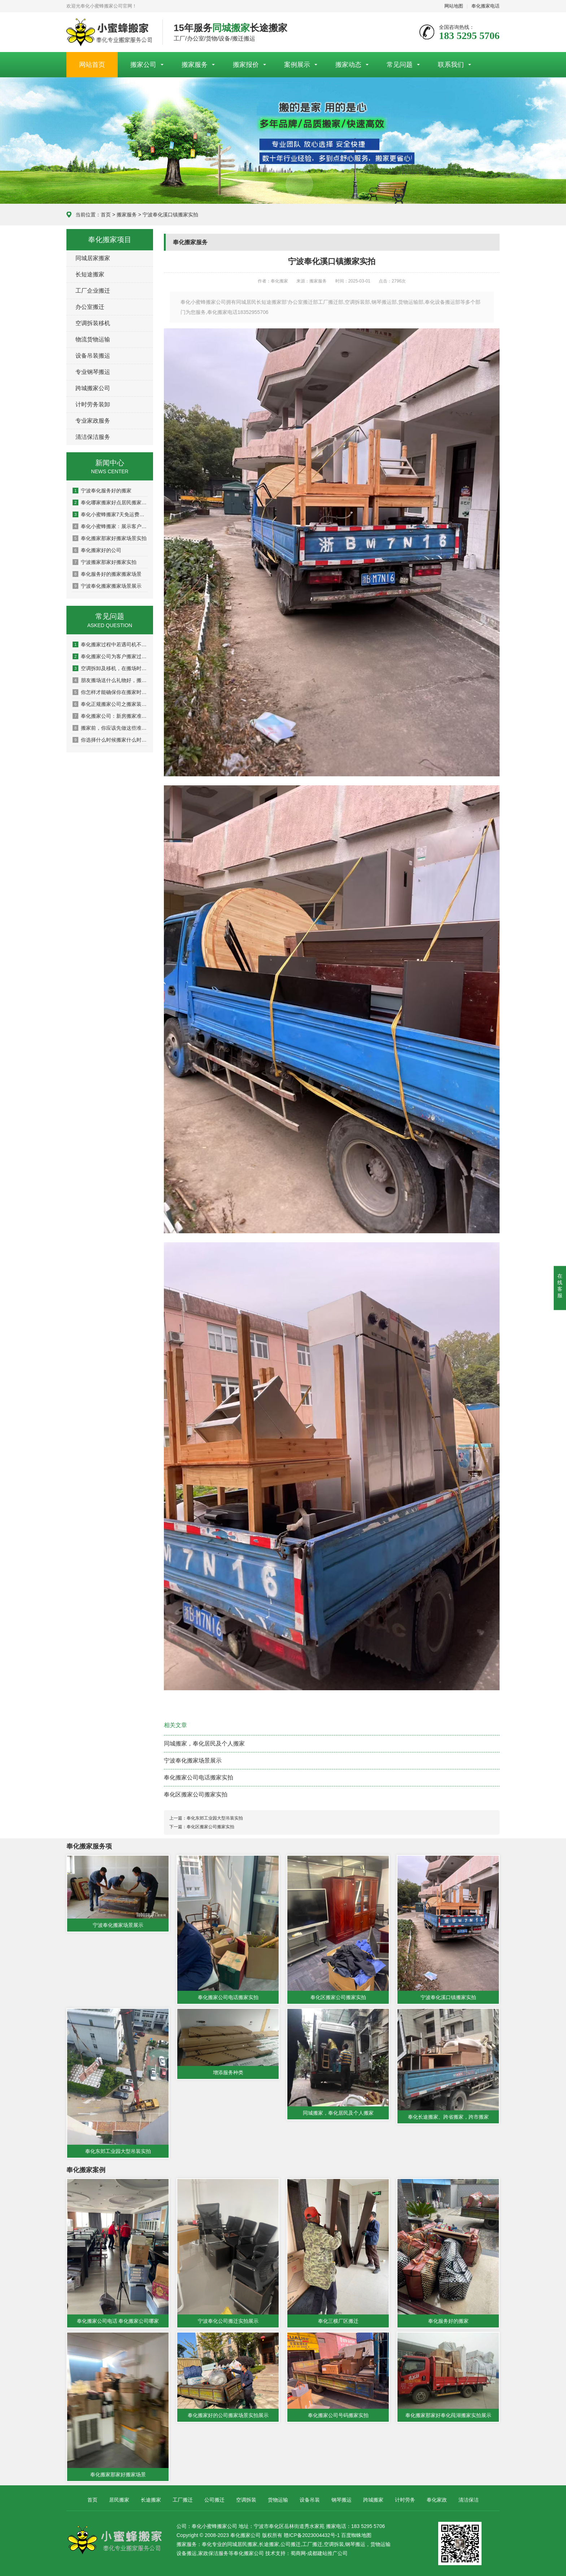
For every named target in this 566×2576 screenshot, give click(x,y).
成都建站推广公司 (327, 2553)
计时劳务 (405, 2500)
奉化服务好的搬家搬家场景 (107, 574)
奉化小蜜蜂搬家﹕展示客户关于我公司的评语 (110, 526)
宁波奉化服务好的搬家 (102, 490)
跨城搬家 (373, 2500)
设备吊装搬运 (92, 356)
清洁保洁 (468, 2500)
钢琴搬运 (341, 2500)
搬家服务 (195, 64)
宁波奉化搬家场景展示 (193, 1760)
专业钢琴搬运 (92, 372)
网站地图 (453, 6)
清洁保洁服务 (92, 437)
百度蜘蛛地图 (356, 2535)
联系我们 (451, 64)
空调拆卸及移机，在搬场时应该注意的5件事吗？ (110, 668)
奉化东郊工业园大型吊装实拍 (215, 1818)
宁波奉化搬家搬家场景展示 (107, 586)
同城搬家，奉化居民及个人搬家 (204, 1743)
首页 (106, 214)
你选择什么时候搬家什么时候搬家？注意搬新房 (110, 740)
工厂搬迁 (183, 2500)
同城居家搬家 (92, 258)
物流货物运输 (92, 339)
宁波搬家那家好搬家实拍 (104, 562)
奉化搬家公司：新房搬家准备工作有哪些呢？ (110, 716)
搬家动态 (348, 64)
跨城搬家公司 (92, 388)
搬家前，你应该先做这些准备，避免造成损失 (110, 728)
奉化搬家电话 (485, 6)
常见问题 (400, 64)
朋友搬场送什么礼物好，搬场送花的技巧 (110, 680)
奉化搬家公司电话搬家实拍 (198, 1777)
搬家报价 (246, 64)
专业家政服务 (92, 421)
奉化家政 (437, 2500)
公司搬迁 (214, 2500)
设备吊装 (310, 2500)
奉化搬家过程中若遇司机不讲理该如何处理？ (110, 644)
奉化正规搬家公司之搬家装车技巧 (110, 704)
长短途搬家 (89, 274)
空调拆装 (246, 2500)
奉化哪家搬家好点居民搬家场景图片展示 (110, 502)
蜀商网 (298, 2553)
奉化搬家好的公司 (97, 550)
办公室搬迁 (89, 307)
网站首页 (92, 64)
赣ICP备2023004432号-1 (312, 2535)
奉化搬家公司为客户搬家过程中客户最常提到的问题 (110, 656)
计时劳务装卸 (92, 404)
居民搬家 (119, 2500)
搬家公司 (143, 64)
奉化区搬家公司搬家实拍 (195, 1794)
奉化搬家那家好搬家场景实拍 (110, 538)
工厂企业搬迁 (92, 291)
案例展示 (297, 64)
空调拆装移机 (92, 323)
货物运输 (278, 2500)
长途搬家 (151, 2500)
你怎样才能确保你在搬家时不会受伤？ (110, 692)
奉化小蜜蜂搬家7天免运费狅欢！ (110, 514)
